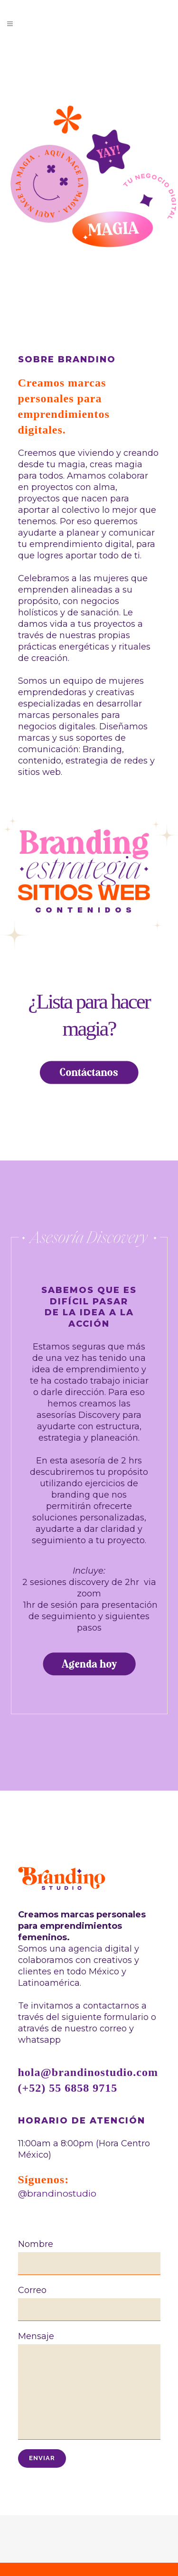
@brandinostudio (57, 2193)
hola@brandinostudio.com (88, 2072)
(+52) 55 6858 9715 (68, 2088)
